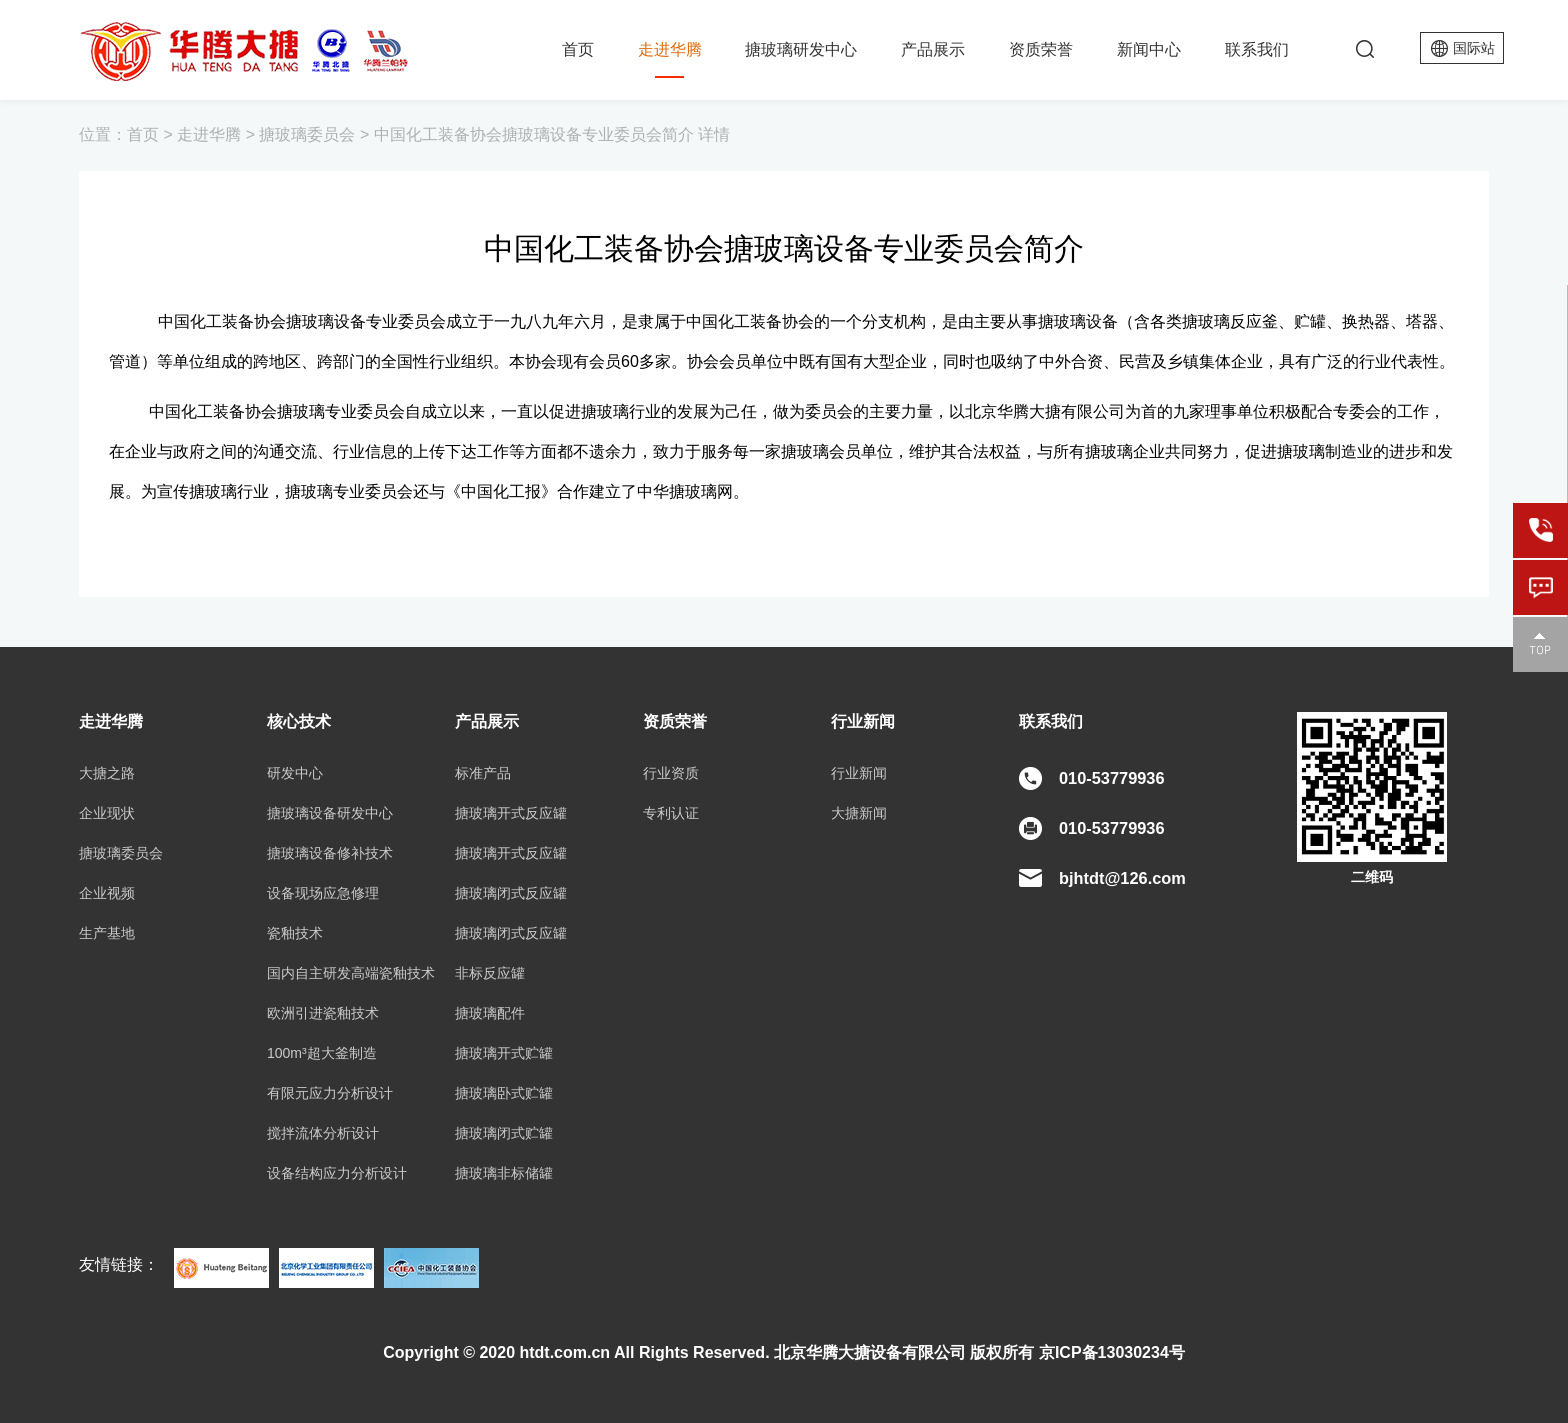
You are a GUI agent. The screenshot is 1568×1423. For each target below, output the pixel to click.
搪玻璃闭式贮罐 (504, 1133)
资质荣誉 (1041, 49)
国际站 (1474, 48)
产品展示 (933, 49)
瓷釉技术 (295, 933)
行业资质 (671, 773)
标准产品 (483, 773)
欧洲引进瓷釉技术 (323, 1013)
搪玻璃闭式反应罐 (511, 893)
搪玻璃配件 (490, 1013)
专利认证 (671, 813)
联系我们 (1257, 49)
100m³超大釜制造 (322, 1053)
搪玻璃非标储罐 (504, 1173)
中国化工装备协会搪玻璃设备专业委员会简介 (534, 134)
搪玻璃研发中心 (801, 49)
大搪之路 (107, 773)
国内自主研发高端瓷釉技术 (351, 973)
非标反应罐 (490, 973)
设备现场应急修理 (323, 893)
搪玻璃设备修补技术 (330, 853)
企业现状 (107, 813)
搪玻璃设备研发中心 (330, 813)
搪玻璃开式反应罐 (511, 813)
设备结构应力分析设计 (337, 1173)
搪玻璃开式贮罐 (504, 1053)
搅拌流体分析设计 (323, 1133)
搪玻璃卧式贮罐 (504, 1093)
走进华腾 (670, 49)
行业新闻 (859, 773)
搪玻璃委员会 (307, 134)
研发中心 (295, 773)
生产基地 (107, 933)
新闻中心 (1149, 49)
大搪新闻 (859, 813)
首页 (578, 49)
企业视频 (107, 893)
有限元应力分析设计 (330, 1093)
